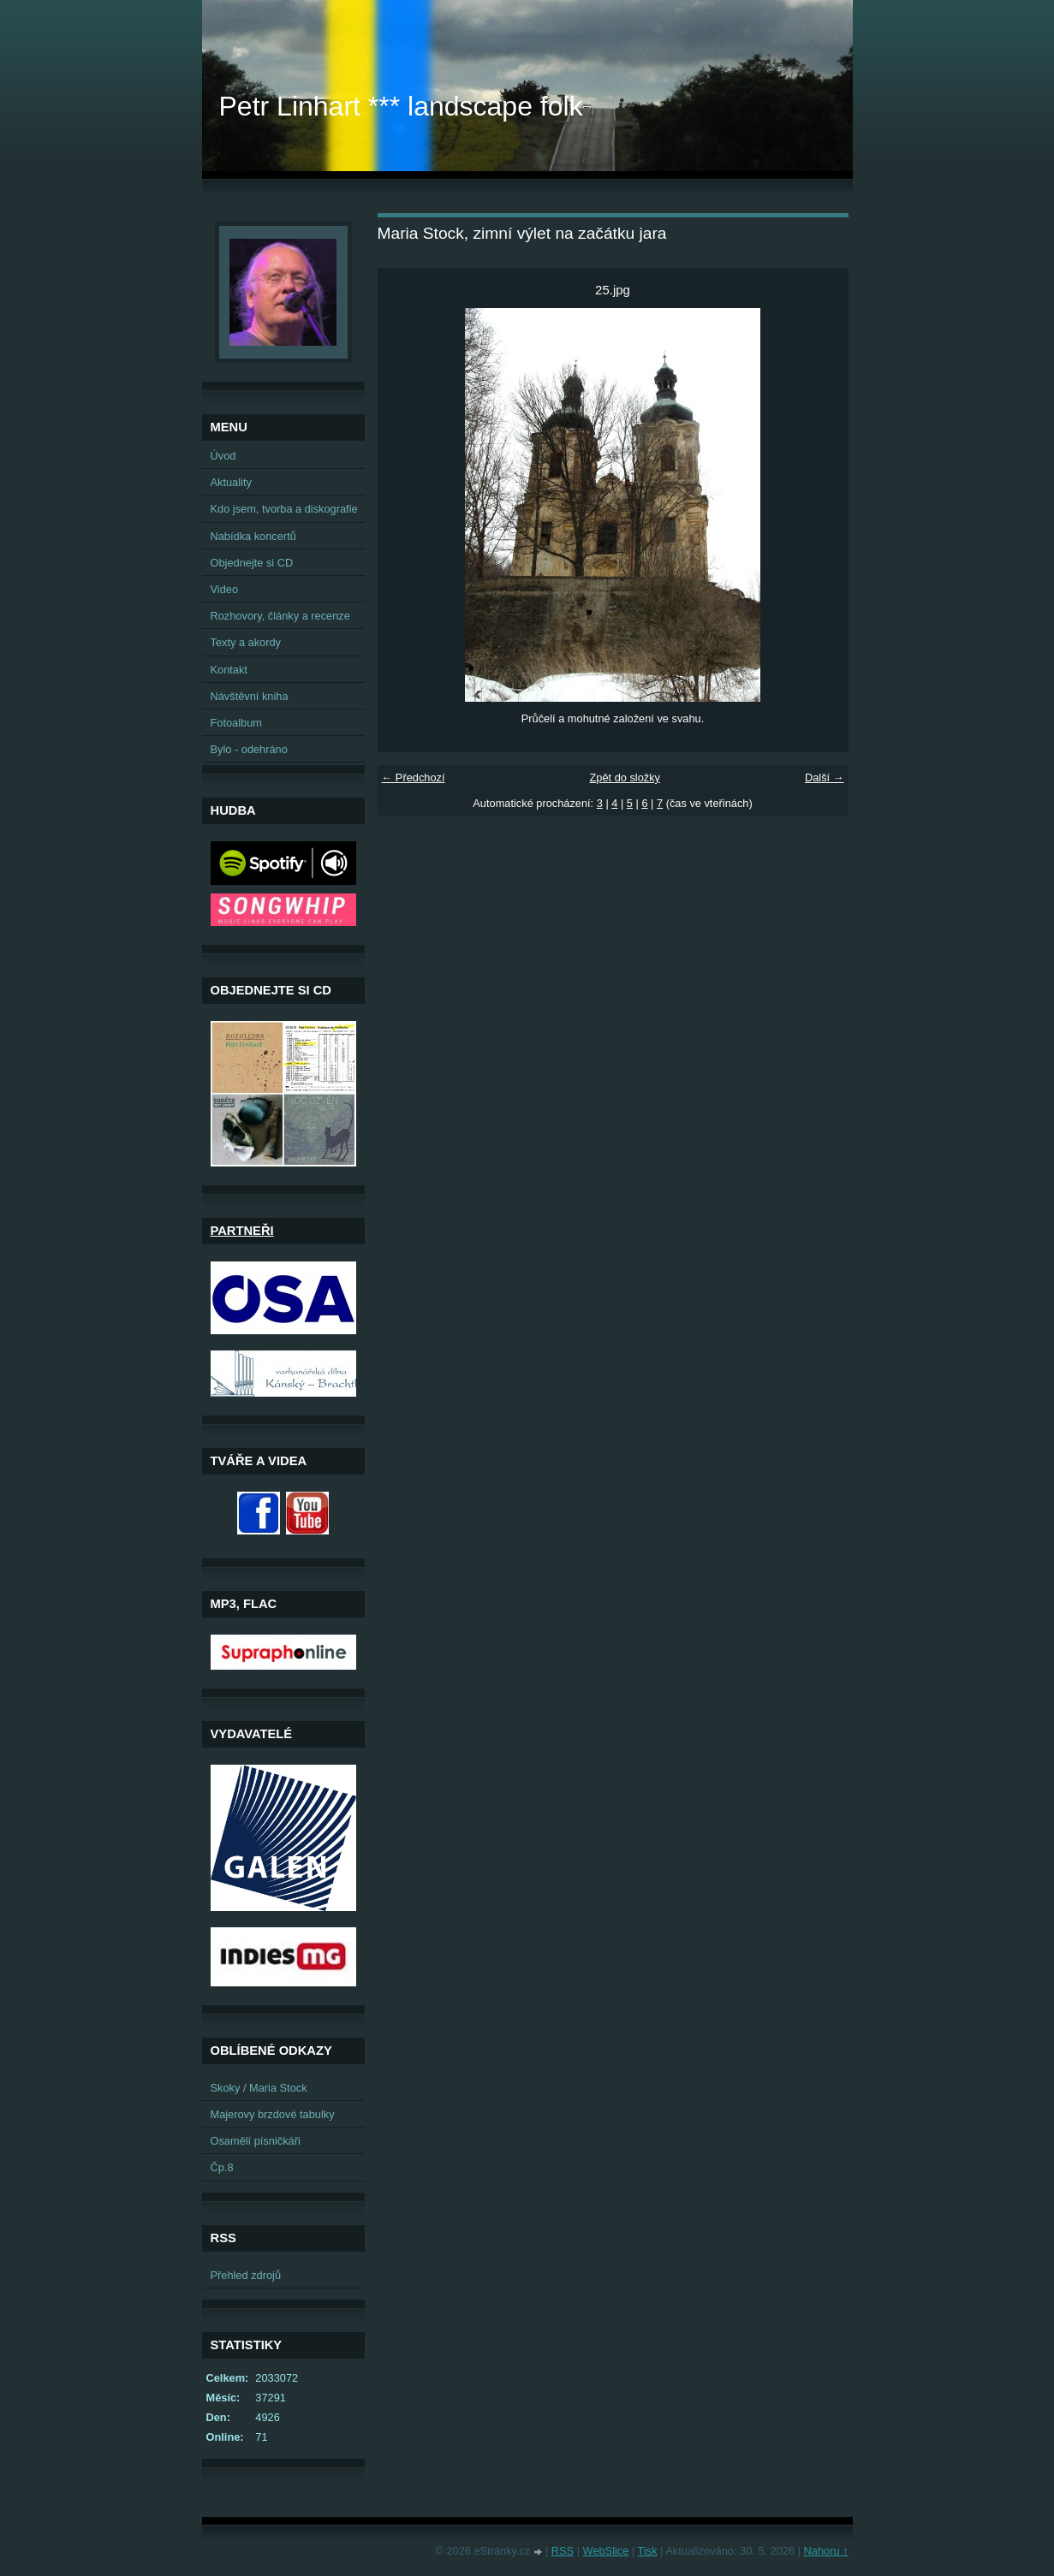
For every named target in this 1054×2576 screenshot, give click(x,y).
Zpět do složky (624, 777)
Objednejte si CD (252, 562)
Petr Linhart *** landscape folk (401, 106)
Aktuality (231, 482)
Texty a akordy (246, 642)
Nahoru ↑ (826, 2550)
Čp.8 (222, 2167)
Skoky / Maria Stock (259, 2087)
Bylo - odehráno (249, 749)
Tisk (648, 2550)
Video (225, 589)
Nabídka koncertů (253, 536)
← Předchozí (413, 777)
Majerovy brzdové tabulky (273, 2114)
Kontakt (229, 669)
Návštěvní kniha (250, 696)
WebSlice (606, 2550)
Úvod (223, 455)
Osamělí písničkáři (256, 2140)
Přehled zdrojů (246, 2275)
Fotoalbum (236, 722)
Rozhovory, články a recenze (280, 615)
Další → (824, 777)
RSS (562, 2550)
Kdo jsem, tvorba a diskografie (284, 508)
